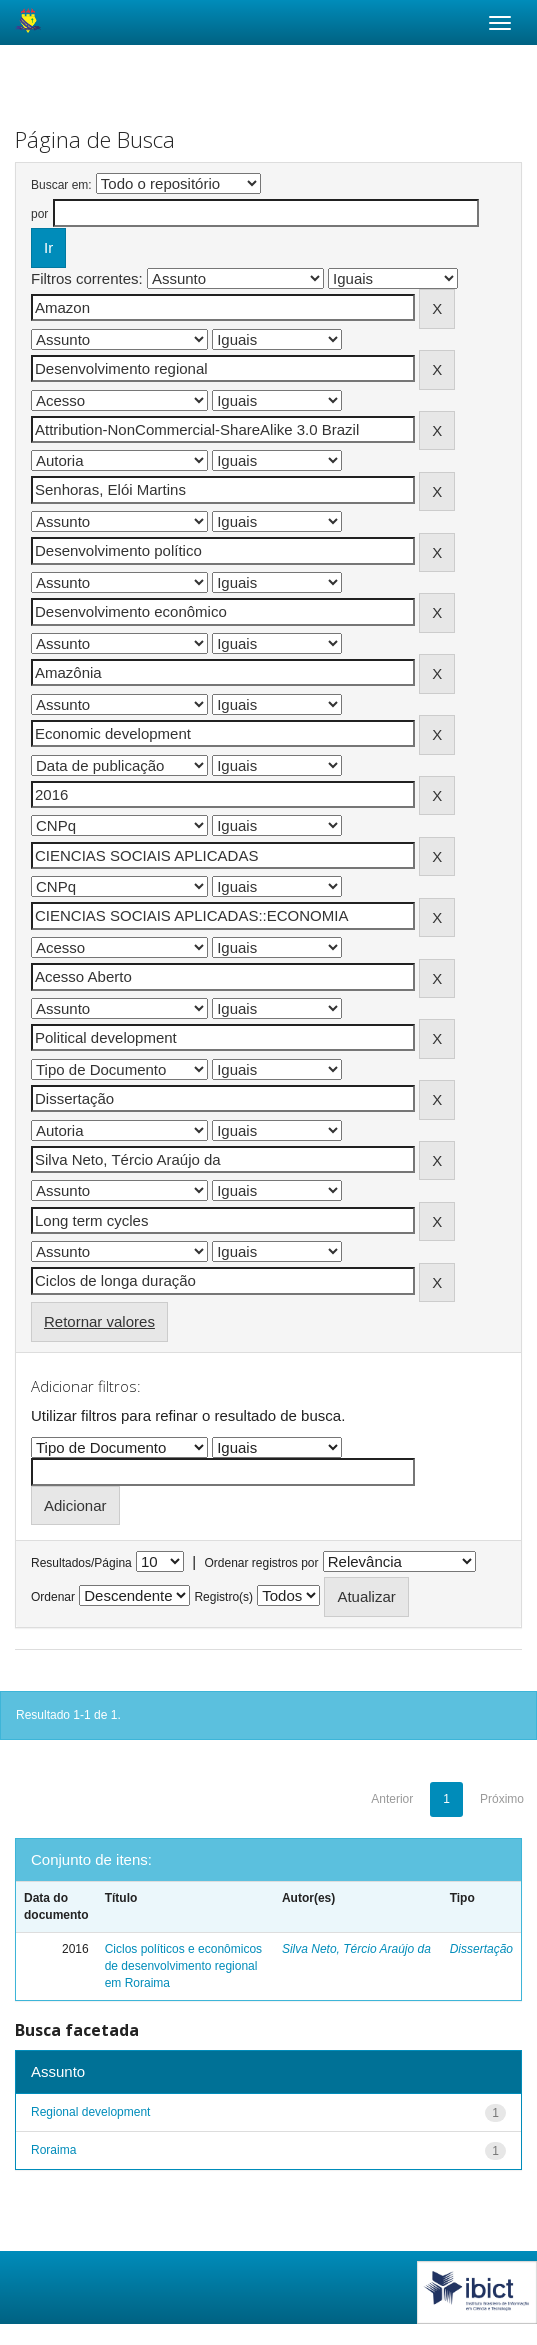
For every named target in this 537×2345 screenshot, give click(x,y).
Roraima (53, 2150)
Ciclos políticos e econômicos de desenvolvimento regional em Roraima (183, 1966)
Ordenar (53, 1597)
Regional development (90, 2112)
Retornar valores (99, 1321)
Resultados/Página (81, 1563)
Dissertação (481, 1949)
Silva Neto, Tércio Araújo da (356, 1949)
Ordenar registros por (261, 1563)
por (39, 214)
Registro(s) (223, 1597)
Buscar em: (61, 185)
